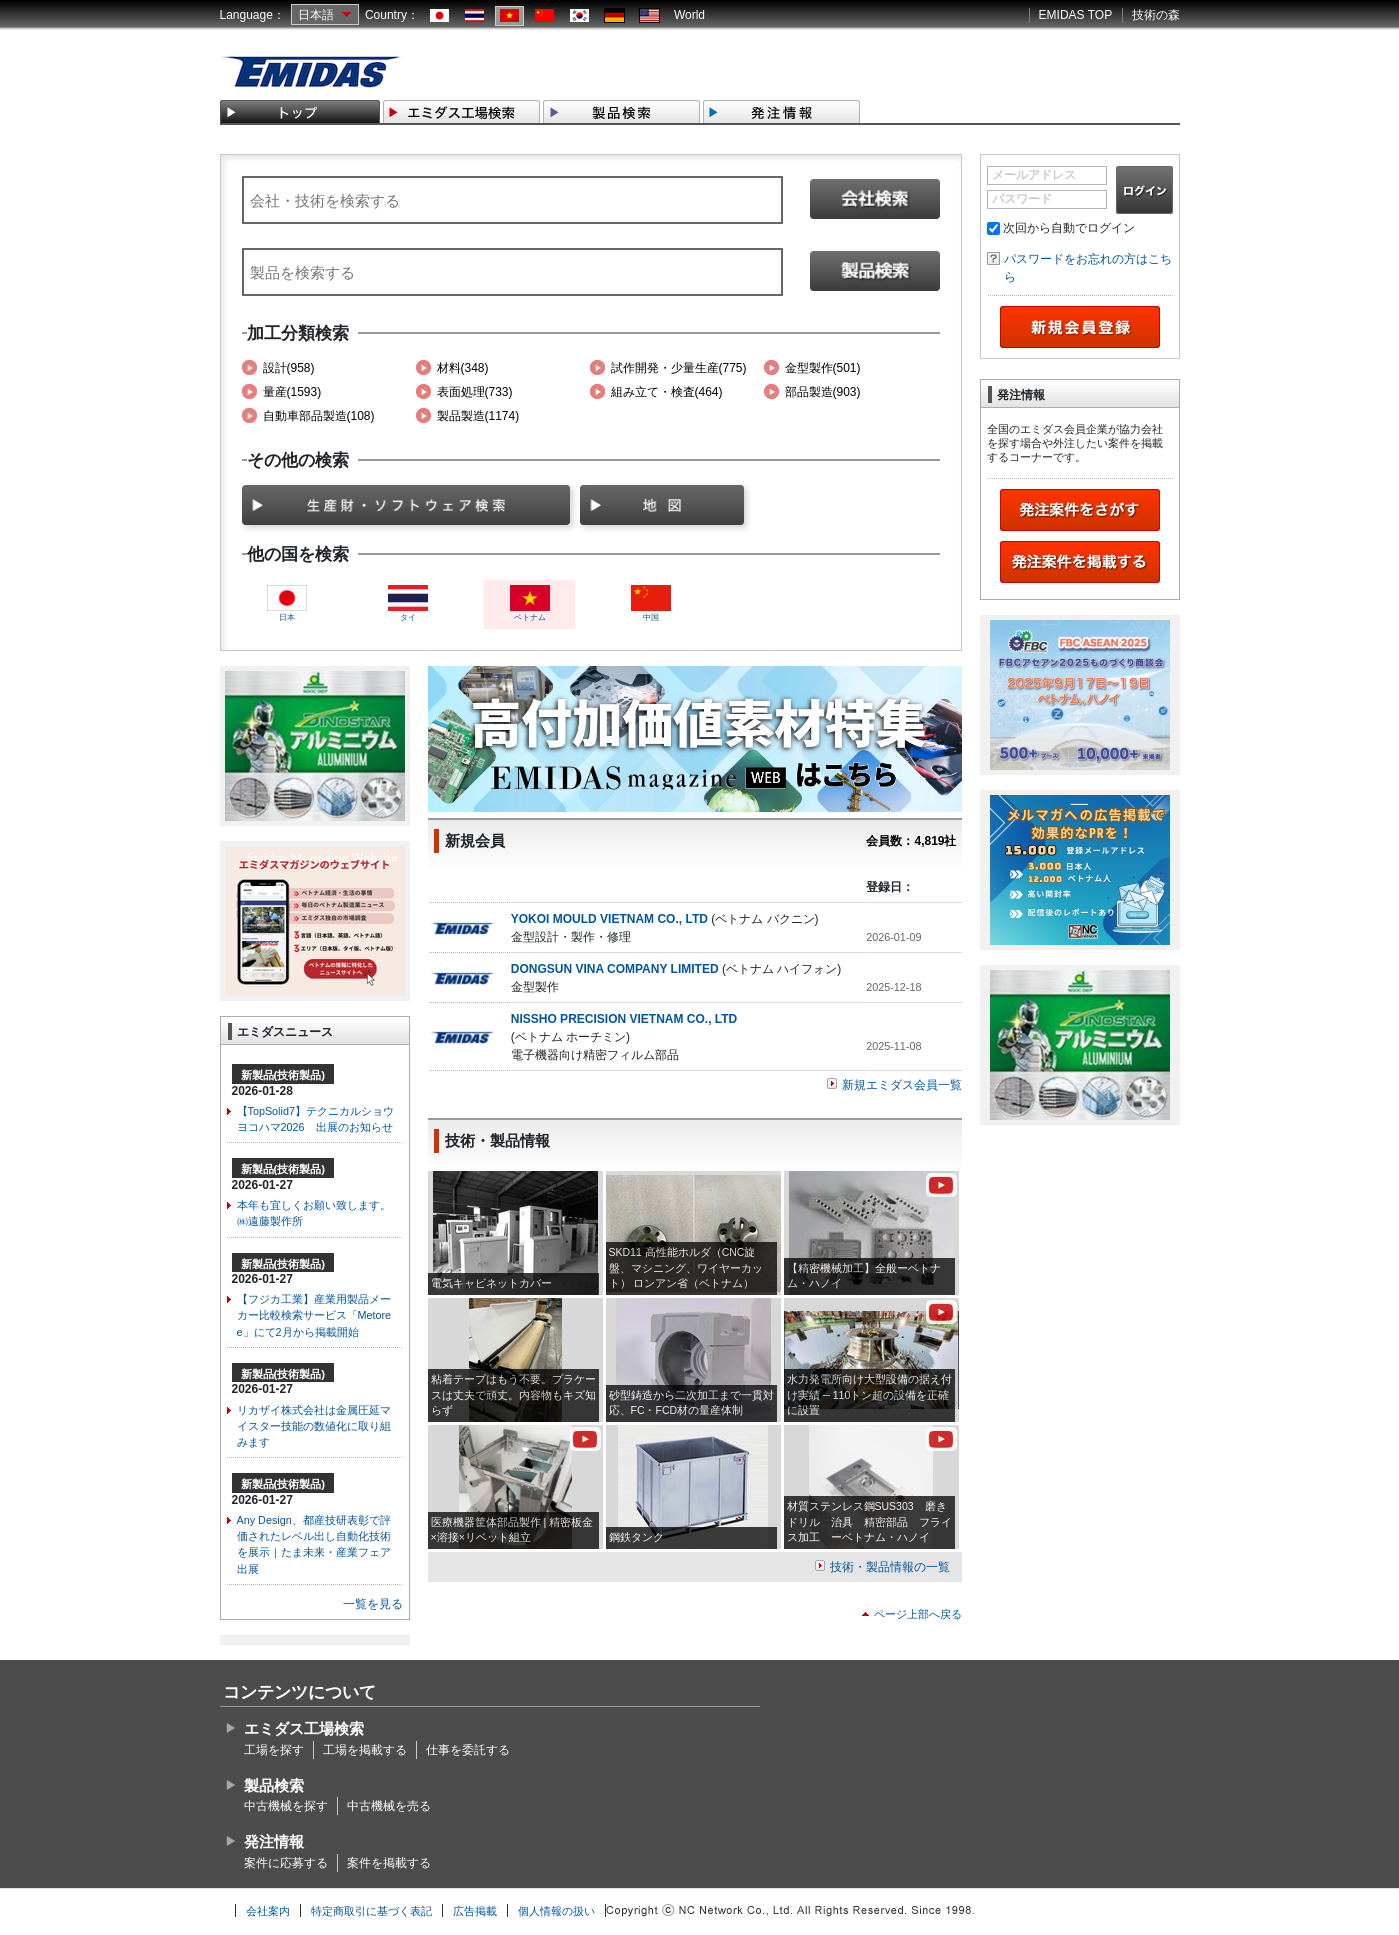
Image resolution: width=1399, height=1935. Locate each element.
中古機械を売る (389, 1806)
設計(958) (289, 368)
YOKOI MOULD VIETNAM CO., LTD (609, 919)
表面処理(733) (475, 392)
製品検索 (274, 1785)
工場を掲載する (365, 1750)
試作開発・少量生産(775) (679, 368)
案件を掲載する (389, 1863)
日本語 (316, 15)
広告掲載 (475, 1911)
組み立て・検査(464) (667, 392)
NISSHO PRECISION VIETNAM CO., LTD (624, 1019)
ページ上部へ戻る (918, 1614)
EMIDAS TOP (1076, 15)
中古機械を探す (286, 1806)
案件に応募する (286, 1863)
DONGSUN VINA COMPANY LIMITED (615, 969)
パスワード (1022, 199)
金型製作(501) (823, 368)
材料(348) (463, 368)
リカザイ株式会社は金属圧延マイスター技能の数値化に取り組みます (314, 1426)
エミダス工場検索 (304, 1728)
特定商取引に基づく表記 (371, 1911)
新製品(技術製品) (283, 1075)
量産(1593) (292, 392)
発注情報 (274, 1841)
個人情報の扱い (556, 1911)
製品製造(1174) (478, 416)
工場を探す (274, 1750)
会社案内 (268, 1911)
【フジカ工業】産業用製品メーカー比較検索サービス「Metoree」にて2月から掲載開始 (314, 1315)
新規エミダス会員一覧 (902, 1085)
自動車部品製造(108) (319, 416)
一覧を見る (373, 1604)
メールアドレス (1034, 175)
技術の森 (1156, 15)
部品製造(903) (823, 392)
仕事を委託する (468, 1750)
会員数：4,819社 (911, 841)
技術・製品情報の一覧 (890, 1567)
